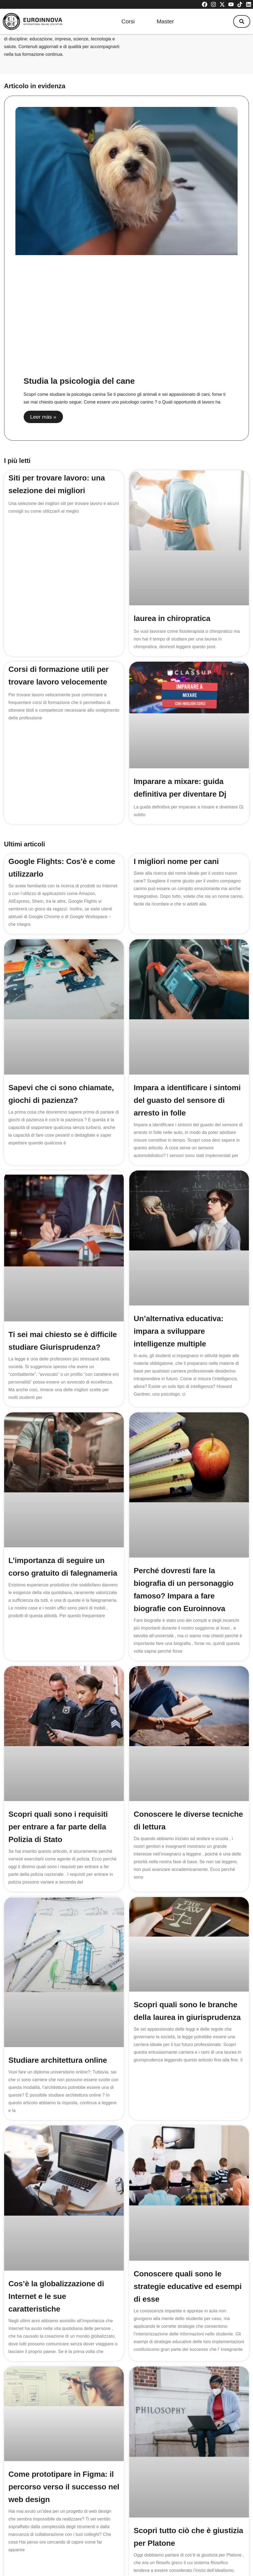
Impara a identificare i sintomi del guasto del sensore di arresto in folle (187, 1100)
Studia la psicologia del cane (79, 380)
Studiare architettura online (58, 2030)
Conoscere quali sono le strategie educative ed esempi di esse (188, 2231)
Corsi (128, 21)
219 (142, 2518)
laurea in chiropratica (172, 618)
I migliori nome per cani (176, 861)
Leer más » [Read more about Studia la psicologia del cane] (43, 417)
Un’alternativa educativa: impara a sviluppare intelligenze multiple (178, 1331)
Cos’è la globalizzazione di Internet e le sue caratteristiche (56, 2238)
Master (165, 21)
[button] (241, 21)
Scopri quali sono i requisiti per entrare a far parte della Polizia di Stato (58, 1827)
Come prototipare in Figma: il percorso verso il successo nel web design (64, 2417)
